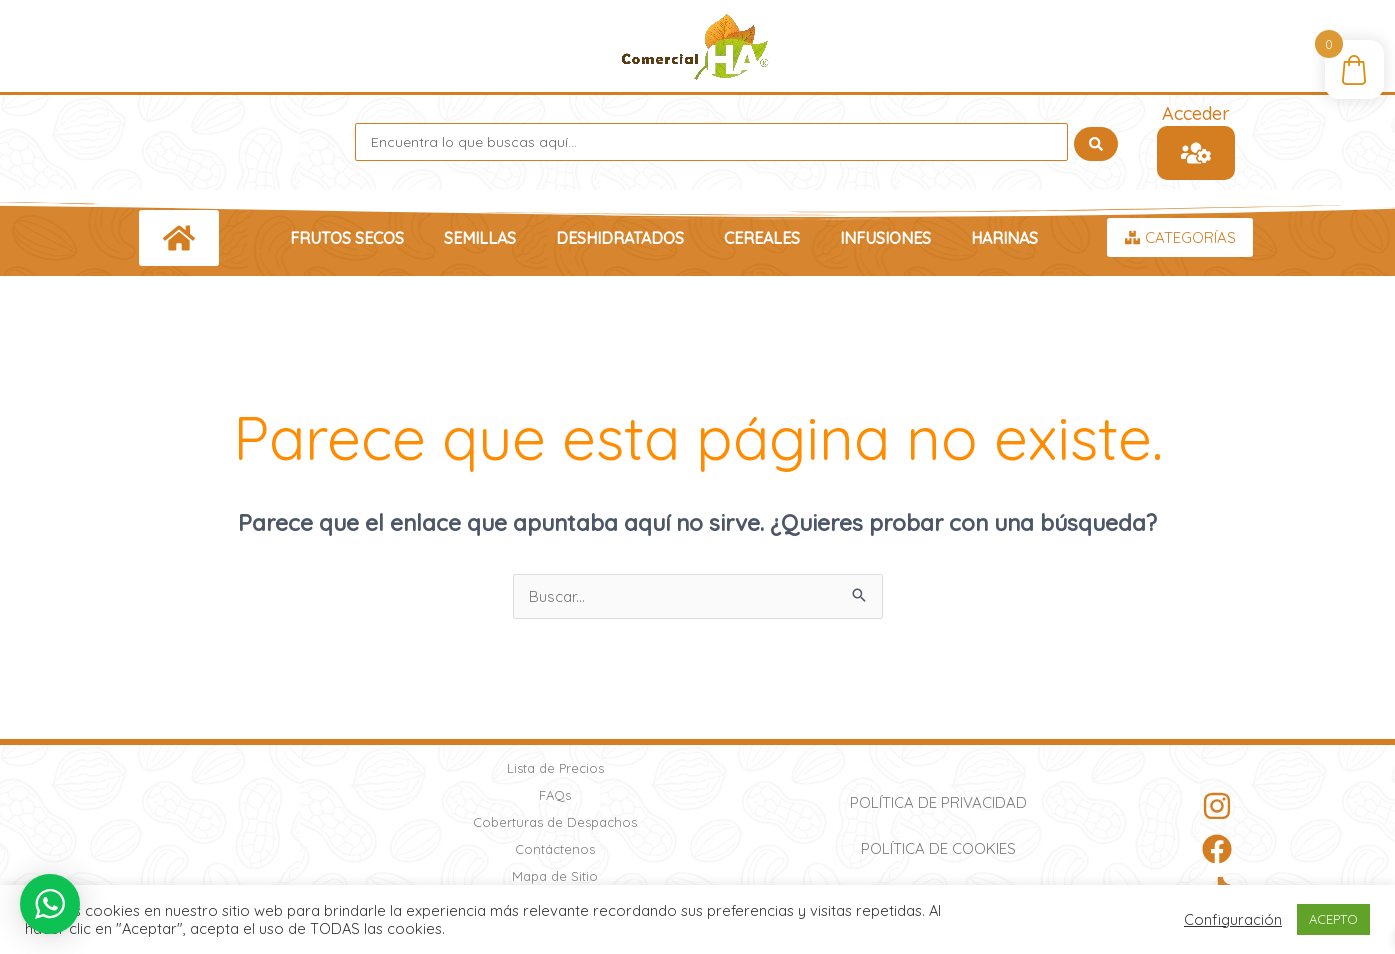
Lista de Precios (555, 768)
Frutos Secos (347, 238)
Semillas (480, 238)
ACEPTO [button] (1333, 919)
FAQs (555, 795)
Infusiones (885, 238)
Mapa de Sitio (555, 876)
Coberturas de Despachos (555, 822)
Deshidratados (620, 238)
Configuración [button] (1233, 920)
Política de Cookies (938, 848)
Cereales (762, 238)
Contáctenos (555, 849)
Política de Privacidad (938, 802)
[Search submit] (1096, 142)
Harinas (1004, 238)
